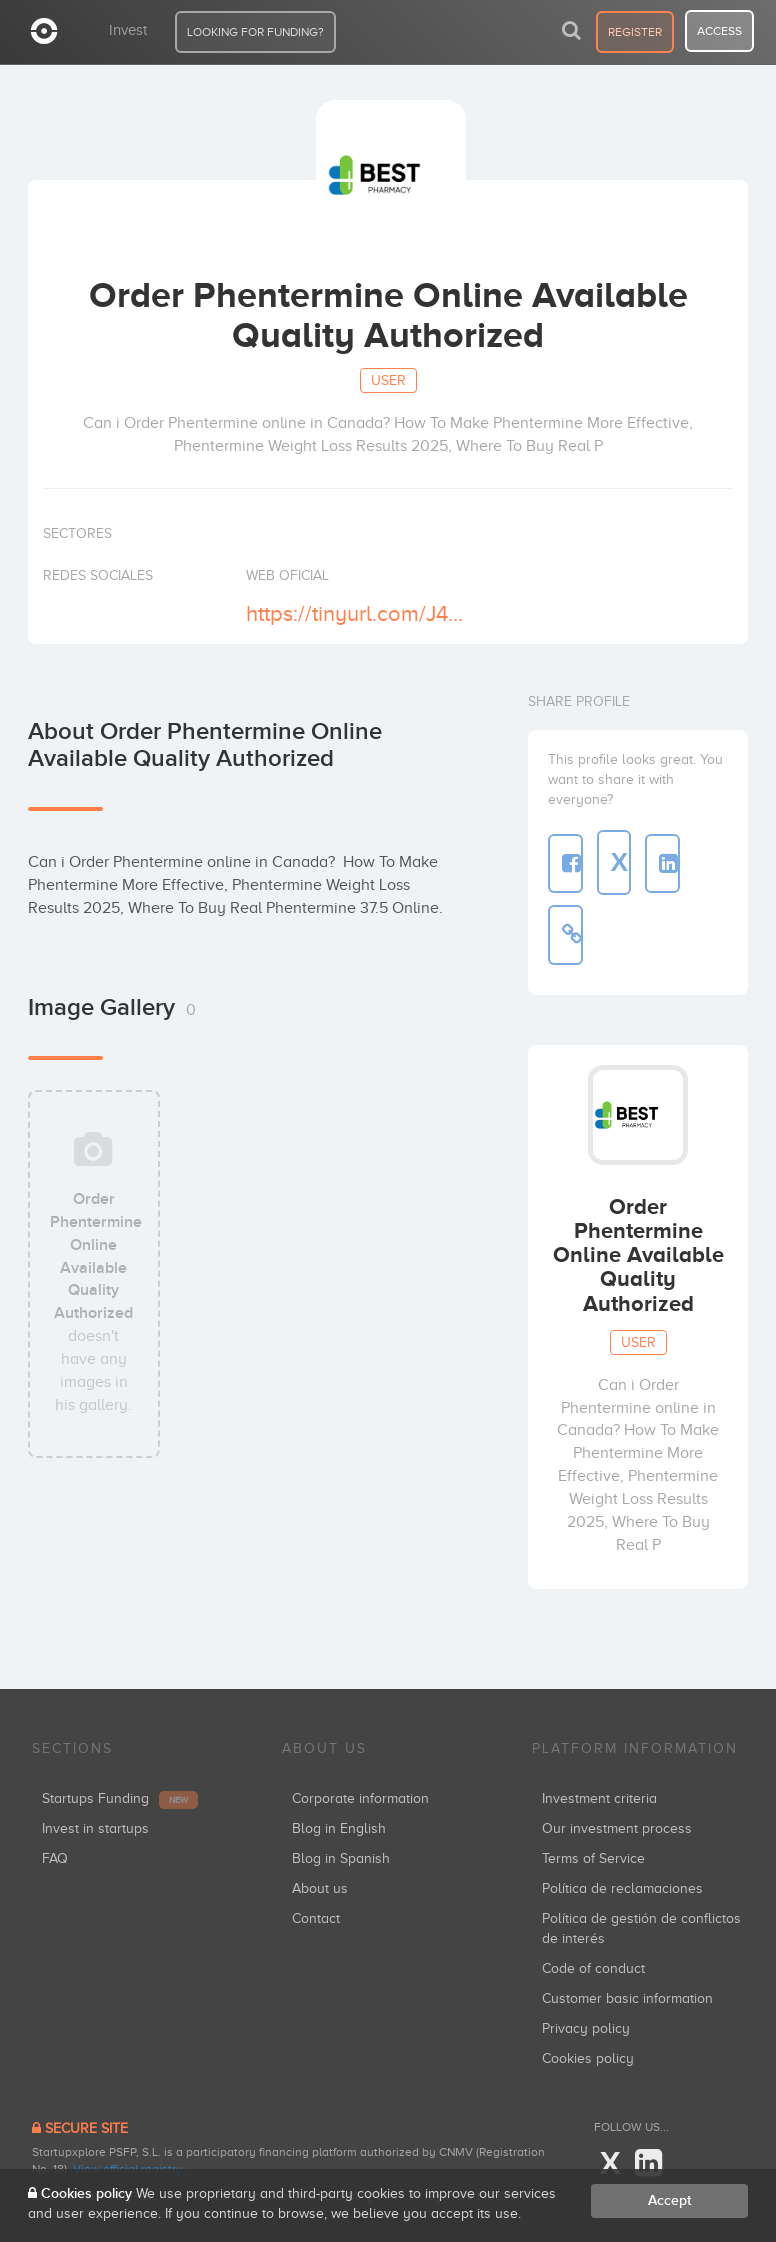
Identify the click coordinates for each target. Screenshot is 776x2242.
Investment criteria (599, 1798)
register (635, 32)
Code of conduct (593, 1968)
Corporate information (360, 1798)
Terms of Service (593, 1858)
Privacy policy (586, 2028)
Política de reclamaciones (622, 1888)
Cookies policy (588, 2058)
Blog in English (339, 1828)
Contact (316, 1918)
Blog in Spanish (341, 1858)
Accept (669, 2200)
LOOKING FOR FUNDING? (255, 32)
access (719, 31)
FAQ (55, 1858)
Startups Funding (120, 1798)
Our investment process (617, 1828)
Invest (128, 30)
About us (320, 1888)
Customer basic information (627, 1998)
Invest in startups (95, 1828)
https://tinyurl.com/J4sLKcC (357, 613)
